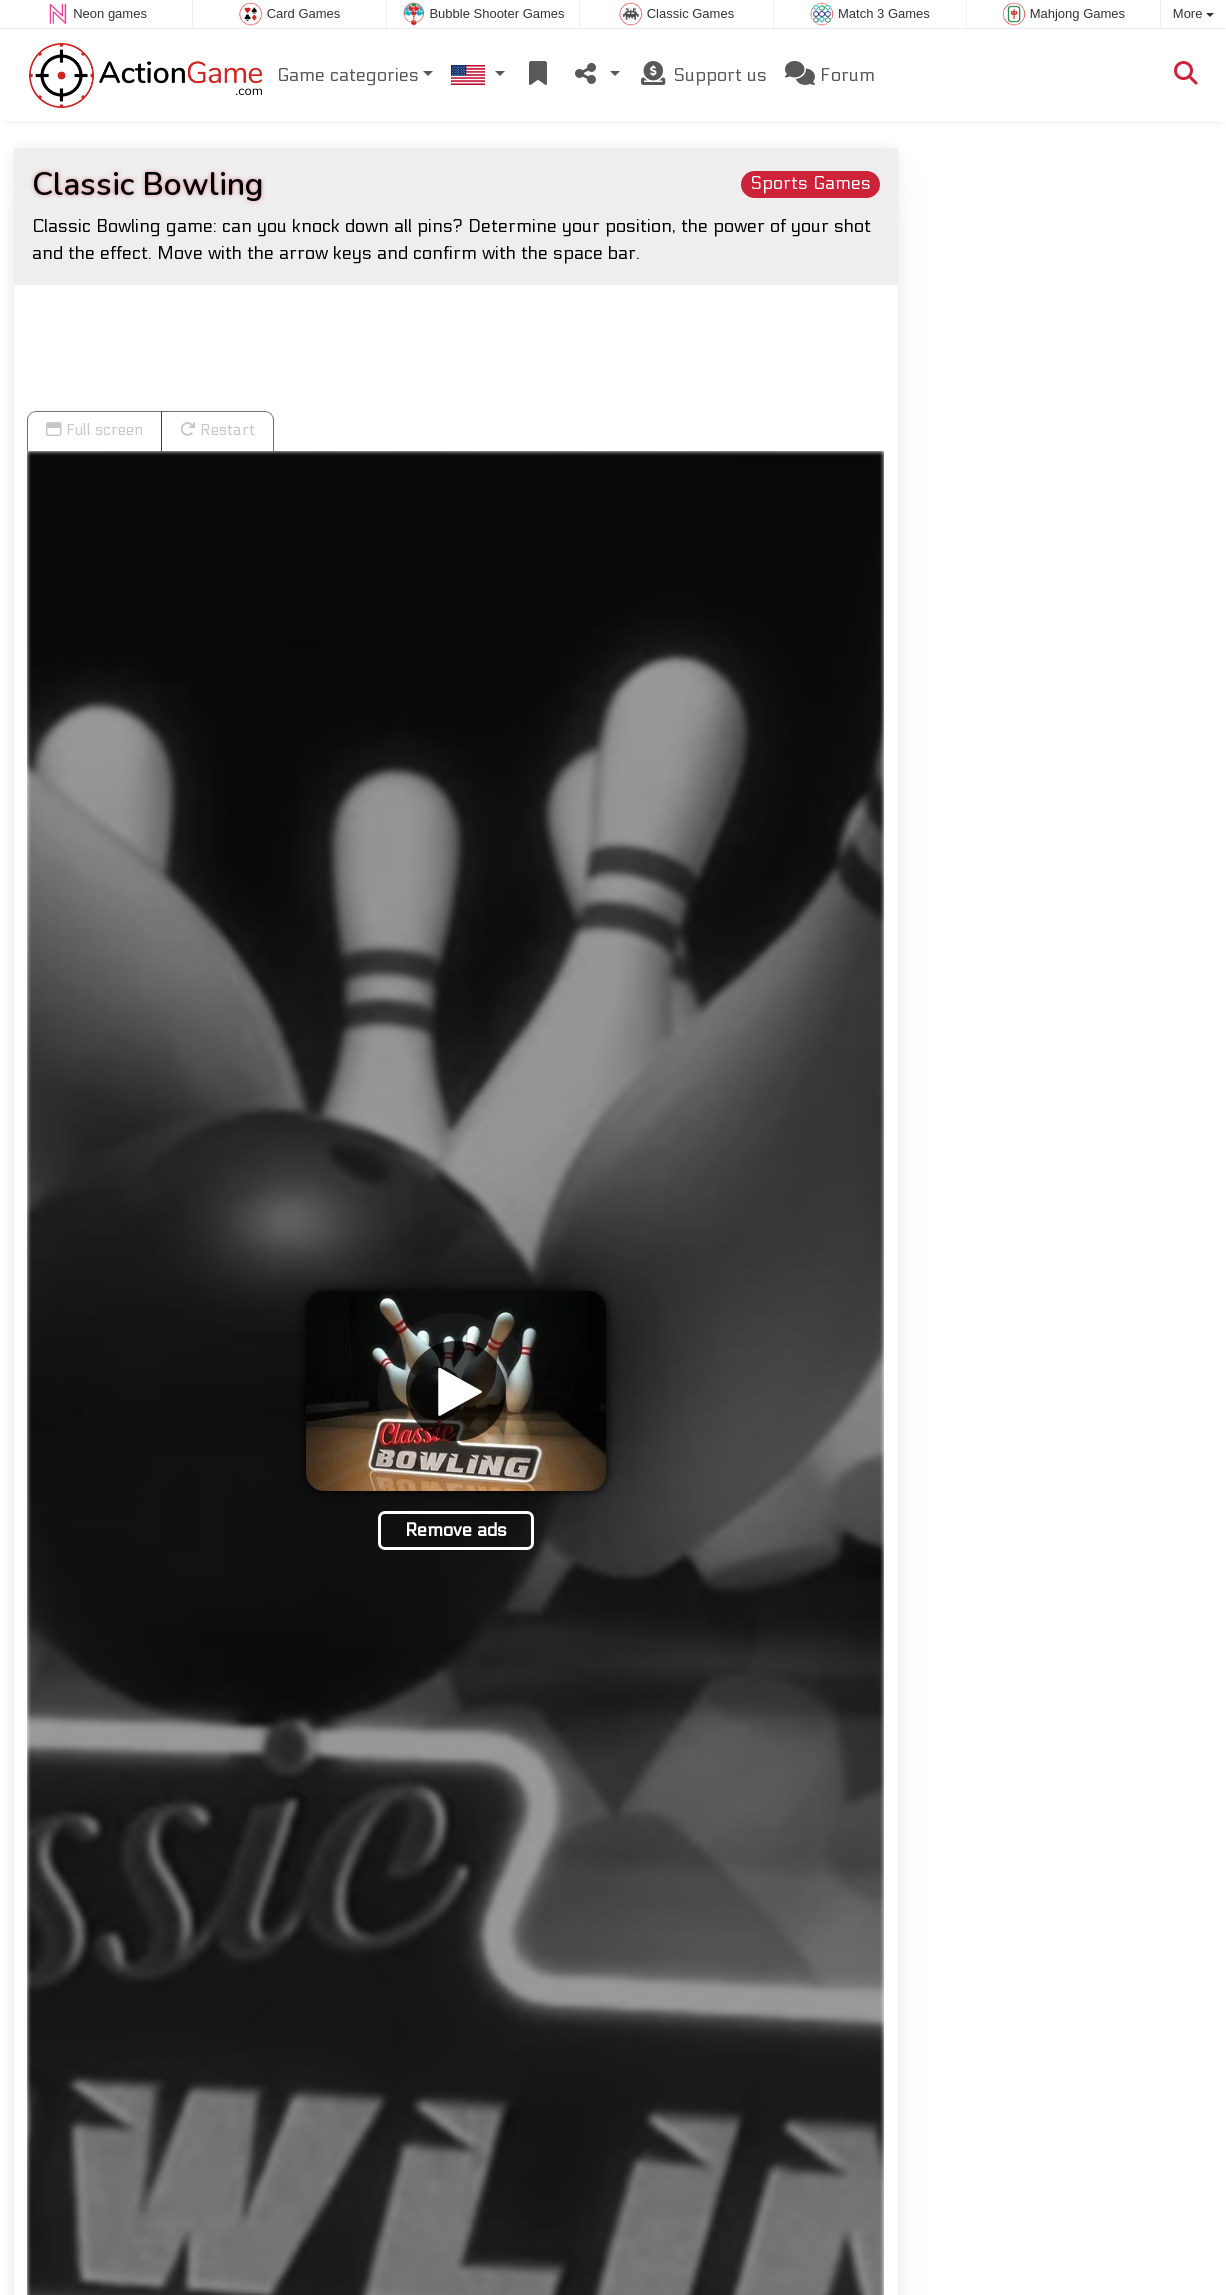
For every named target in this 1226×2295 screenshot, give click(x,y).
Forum (830, 73)
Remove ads (456, 1529)
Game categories (348, 74)
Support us (702, 73)
